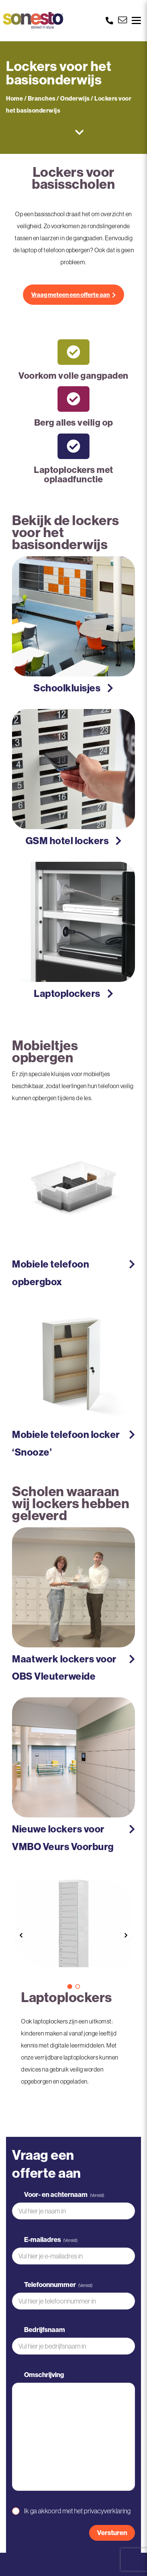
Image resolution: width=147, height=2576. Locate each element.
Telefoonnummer (58, 2284)
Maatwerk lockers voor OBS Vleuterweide (64, 1668)
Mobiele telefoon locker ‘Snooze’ (66, 1443)
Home (14, 98)
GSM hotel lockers (67, 840)
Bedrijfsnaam (44, 2329)
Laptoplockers (67, 993)
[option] (73, 1929)
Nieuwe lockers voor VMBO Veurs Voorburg (63, 1838)
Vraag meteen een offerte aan (70, 294)
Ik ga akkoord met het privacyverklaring (77, 2511)
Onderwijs (75, 98)
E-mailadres (50, 2239)
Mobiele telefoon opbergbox (50, 1273)
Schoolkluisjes (66, 688)
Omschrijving (44, 2374)
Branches (42, 98)
